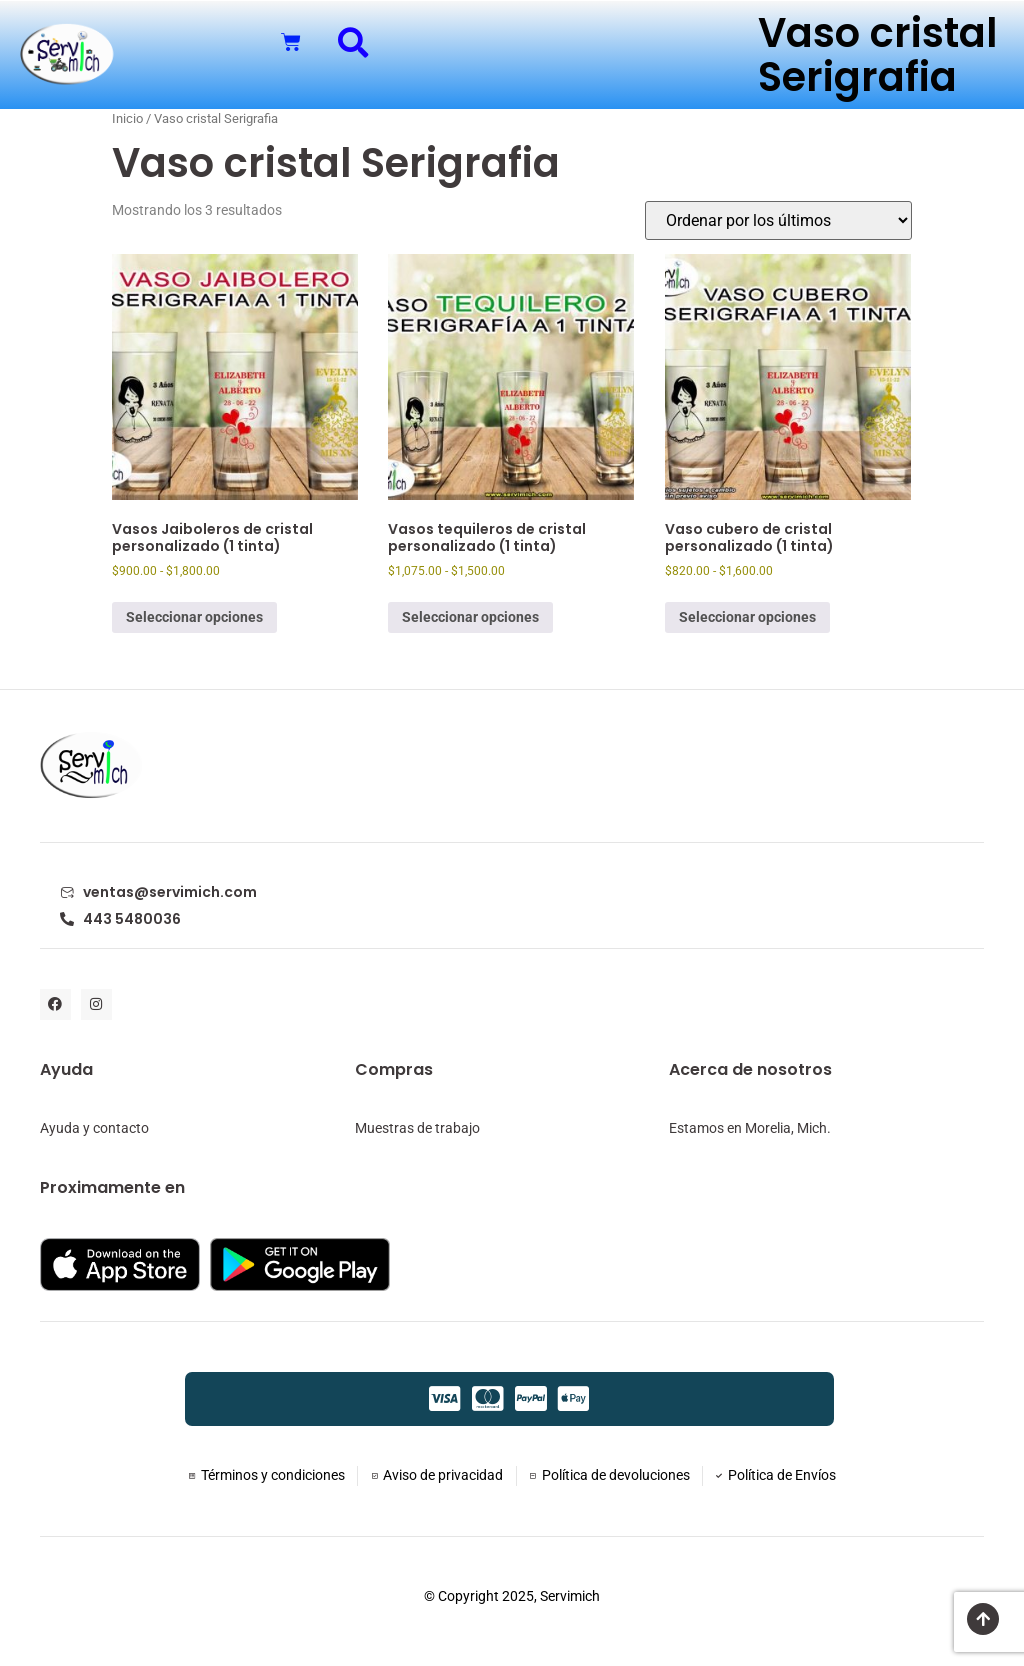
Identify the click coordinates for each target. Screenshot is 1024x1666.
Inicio (127, 118)
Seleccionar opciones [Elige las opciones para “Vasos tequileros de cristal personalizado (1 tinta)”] (470, 617)
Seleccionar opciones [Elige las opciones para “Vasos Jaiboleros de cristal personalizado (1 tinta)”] (194, 617)
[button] (353, 42)
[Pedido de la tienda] (778, 220)
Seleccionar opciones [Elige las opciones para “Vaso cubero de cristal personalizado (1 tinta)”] (747, 617)
